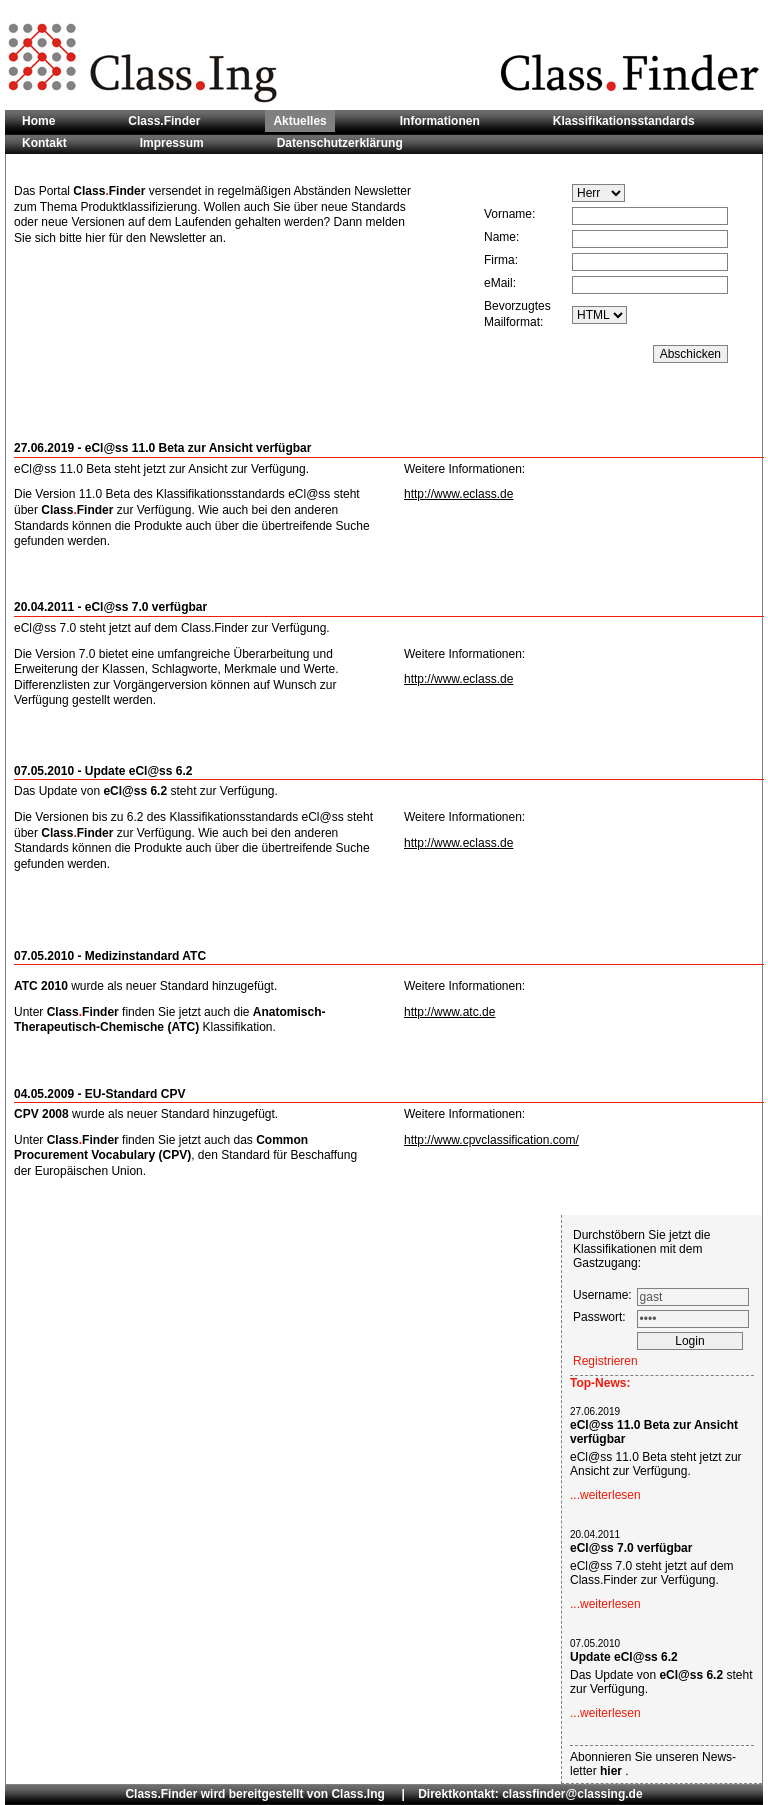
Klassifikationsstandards (624, 121)
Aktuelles (299, 121)
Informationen (440, 121)
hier (612, 1771)
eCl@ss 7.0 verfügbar (631, 1548)
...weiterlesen (605, 1495)
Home (38, 121)
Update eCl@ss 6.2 (624, 1657)
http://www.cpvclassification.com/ (491, 1140)
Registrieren (605, 1361)
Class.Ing (357, 1794)
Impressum (172, 143)
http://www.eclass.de (458, 494)
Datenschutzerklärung (340, 143)
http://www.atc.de (449, 1012)
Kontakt (44, 143)
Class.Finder (164, 121)
